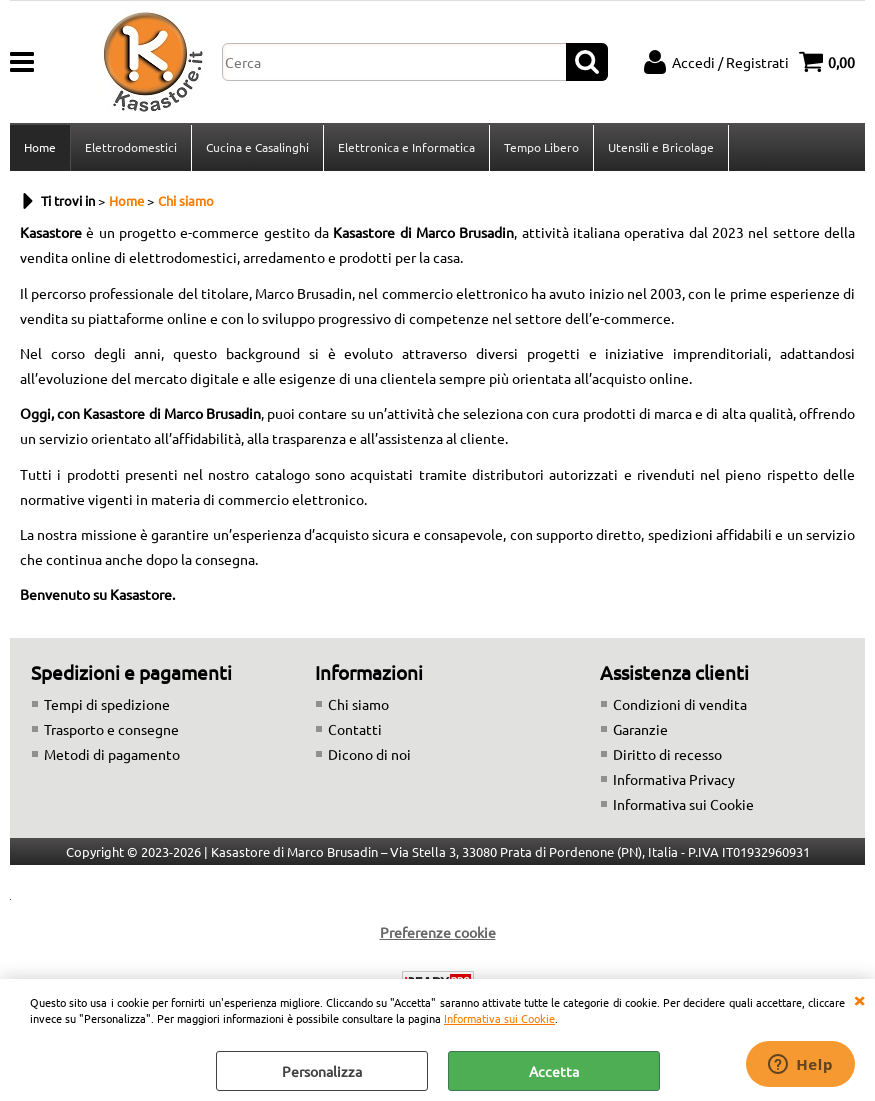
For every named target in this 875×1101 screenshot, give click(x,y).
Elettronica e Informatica (406, 147)
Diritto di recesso (667, 754)
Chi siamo (358, 704)
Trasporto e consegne (111, 729)
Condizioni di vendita (680, 704)
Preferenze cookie (438, 932)
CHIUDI (859, 999)
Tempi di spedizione (107, 704)
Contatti (355, 729)
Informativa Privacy (674, 779)
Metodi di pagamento (112, 754)
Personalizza (322, 1071)
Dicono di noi (369, 754)
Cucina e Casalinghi (257, 147)
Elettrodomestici (131, 147)
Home (40, 147)
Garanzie (640, 729)
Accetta (554, 1071)
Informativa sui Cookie (499, 1018)
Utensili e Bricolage (661, 147)
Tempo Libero (541, 147)
